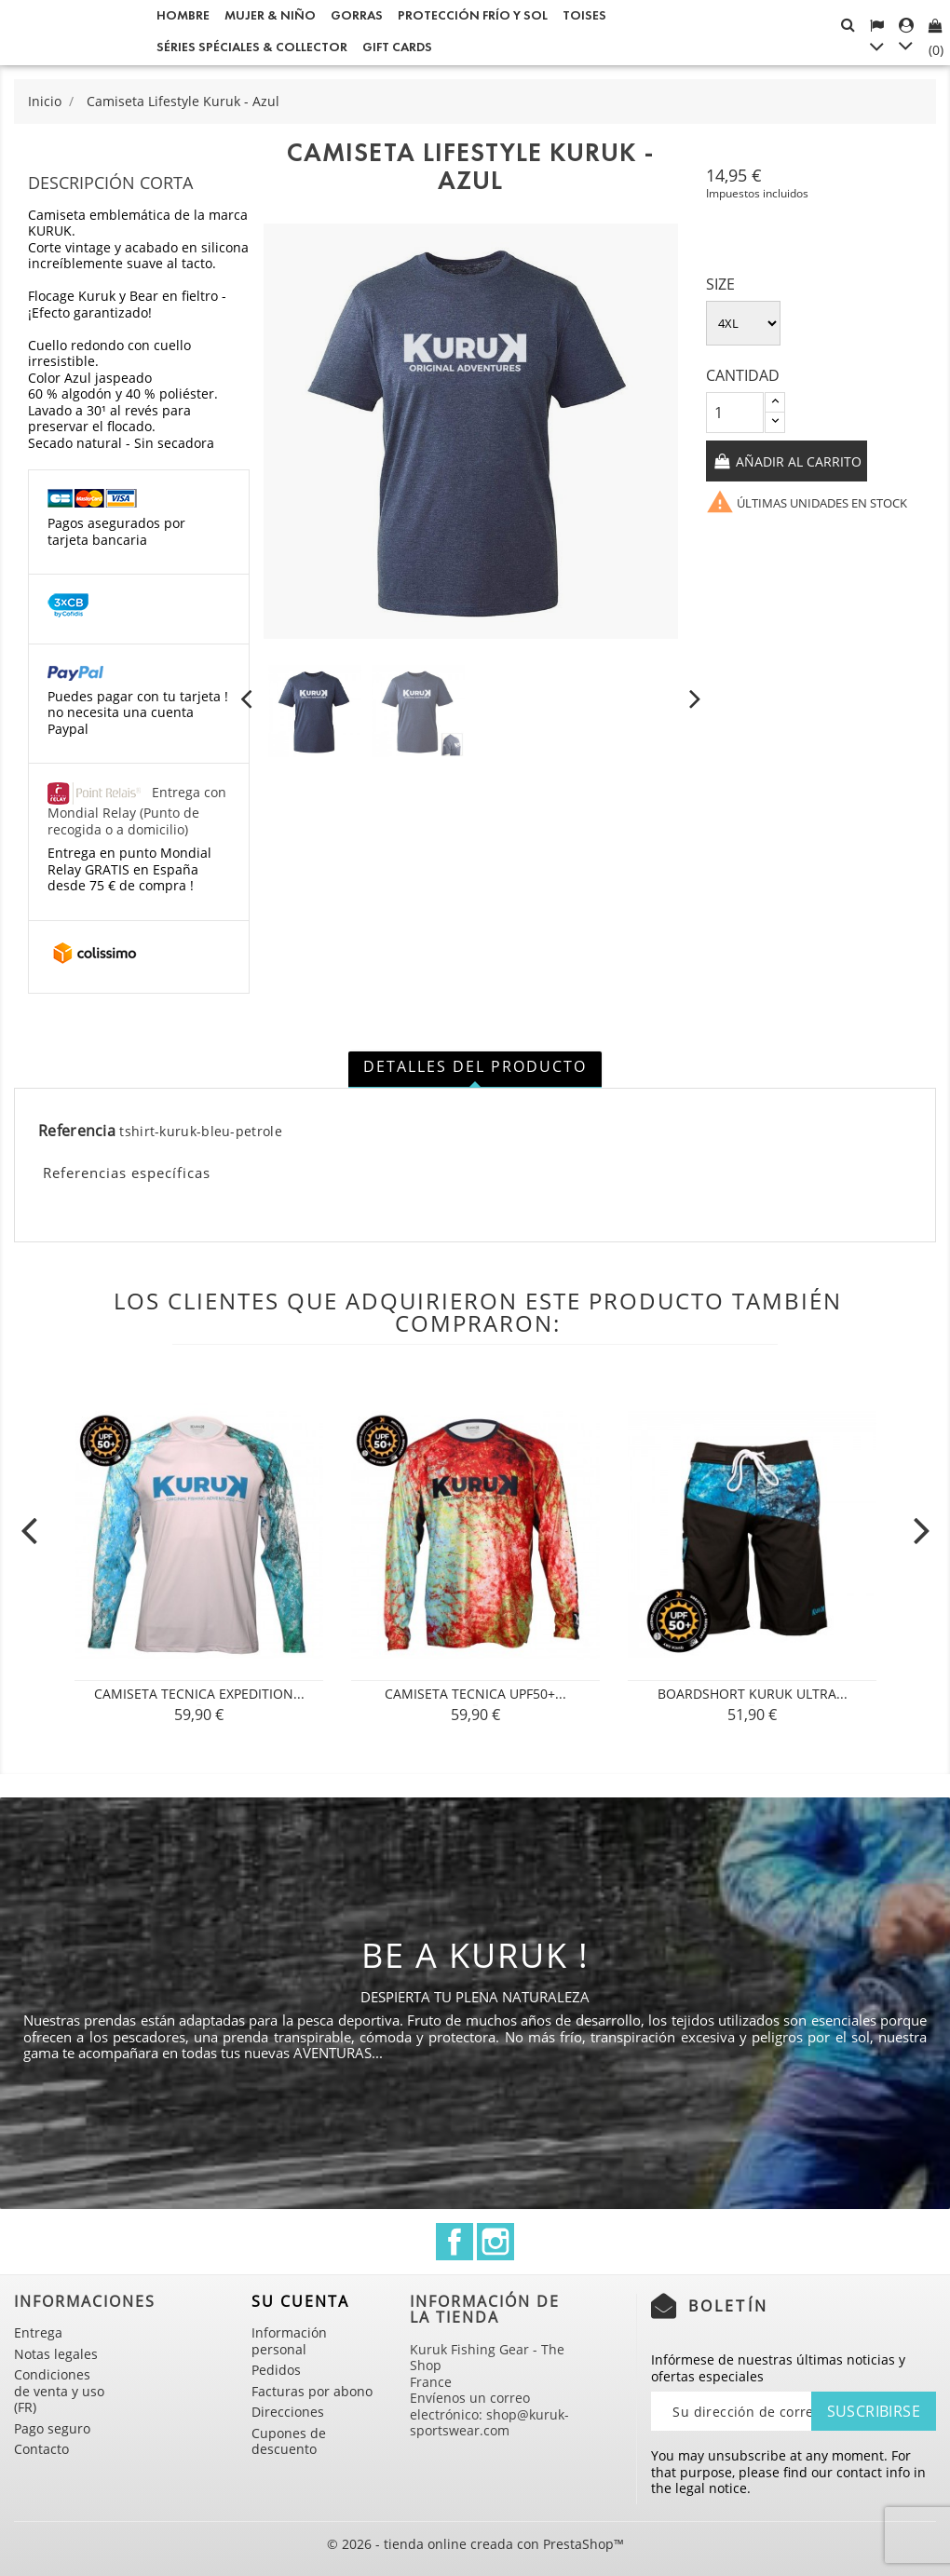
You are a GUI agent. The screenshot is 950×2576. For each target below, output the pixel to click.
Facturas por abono (312, 2391)
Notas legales (56, 2354)
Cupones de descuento (288, 2441)
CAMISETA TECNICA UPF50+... (475, 1693)
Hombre (183, 15)
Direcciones (287, 2411)
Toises (584, 15)
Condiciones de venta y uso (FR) (59, 2391)
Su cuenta (300, 2301)
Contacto (41, 2449)
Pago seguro (52, 2428)
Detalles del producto (475, 1066)
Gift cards (397, 47)
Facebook (454, 2241)
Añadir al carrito (797, 461)
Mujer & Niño (270, 15)
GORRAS (357, 15)
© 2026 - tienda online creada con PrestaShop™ (475, 2544)
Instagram (495, 2241)
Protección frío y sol (473, 15)
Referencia (76, 1131)
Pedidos (276, 2370)
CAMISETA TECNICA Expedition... (199, 1693)
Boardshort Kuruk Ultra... (753, 1693)
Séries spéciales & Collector (251, 47)
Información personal (289, 2341)
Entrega (38, 2332)
